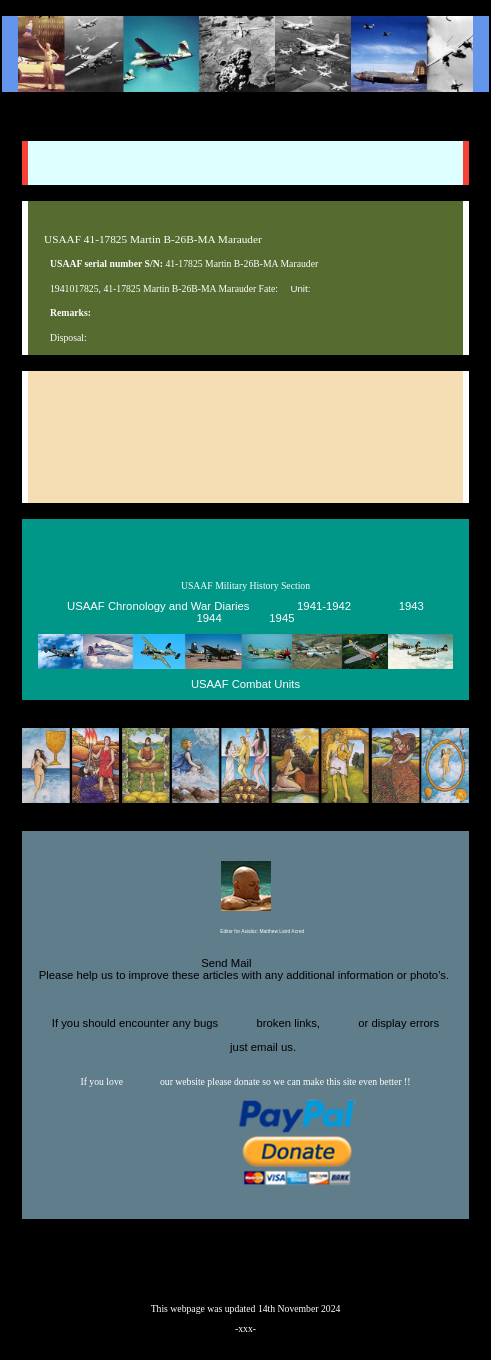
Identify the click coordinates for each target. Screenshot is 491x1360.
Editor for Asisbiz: (245, 932)
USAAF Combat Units (245, 685)
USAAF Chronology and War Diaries (158, 607)
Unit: (300, 288)
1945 (281, 619)
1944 (209, 619)
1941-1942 (324, 607)
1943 (411, 607)
